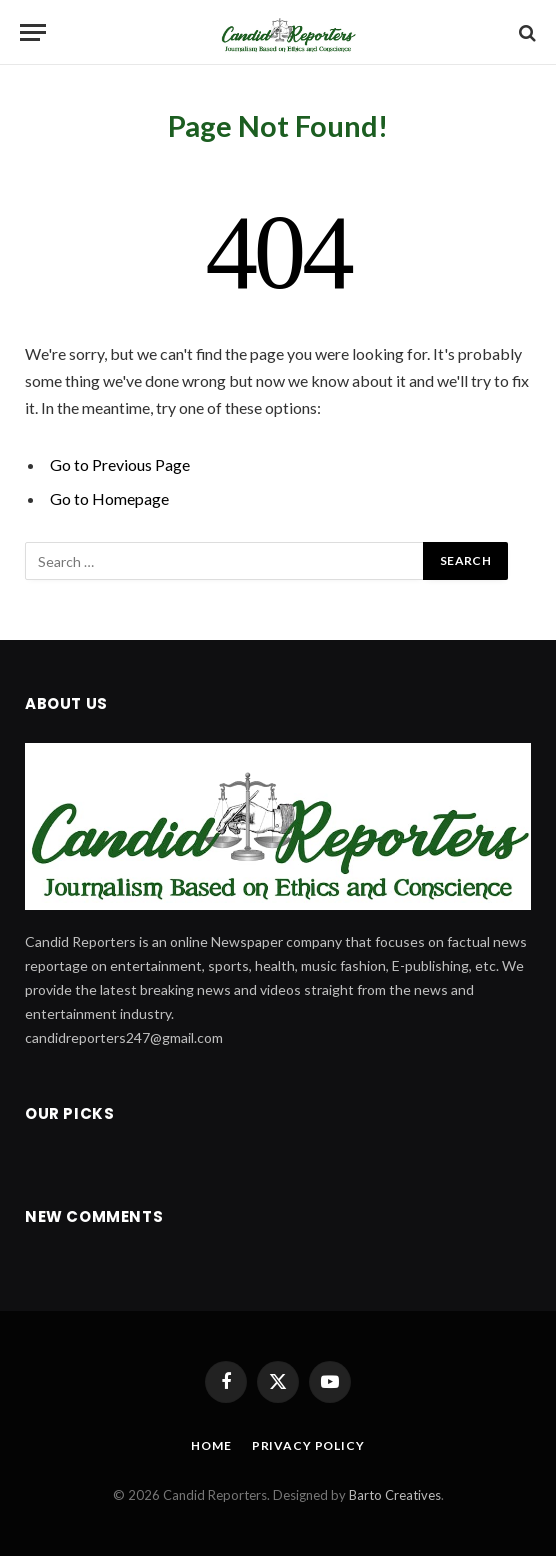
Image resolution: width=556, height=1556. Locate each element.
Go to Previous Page (120, 464)
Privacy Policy (308, 1445)
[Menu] (33, 32)
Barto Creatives (395, 1495)
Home (211, 1445)
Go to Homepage (109, 498)
